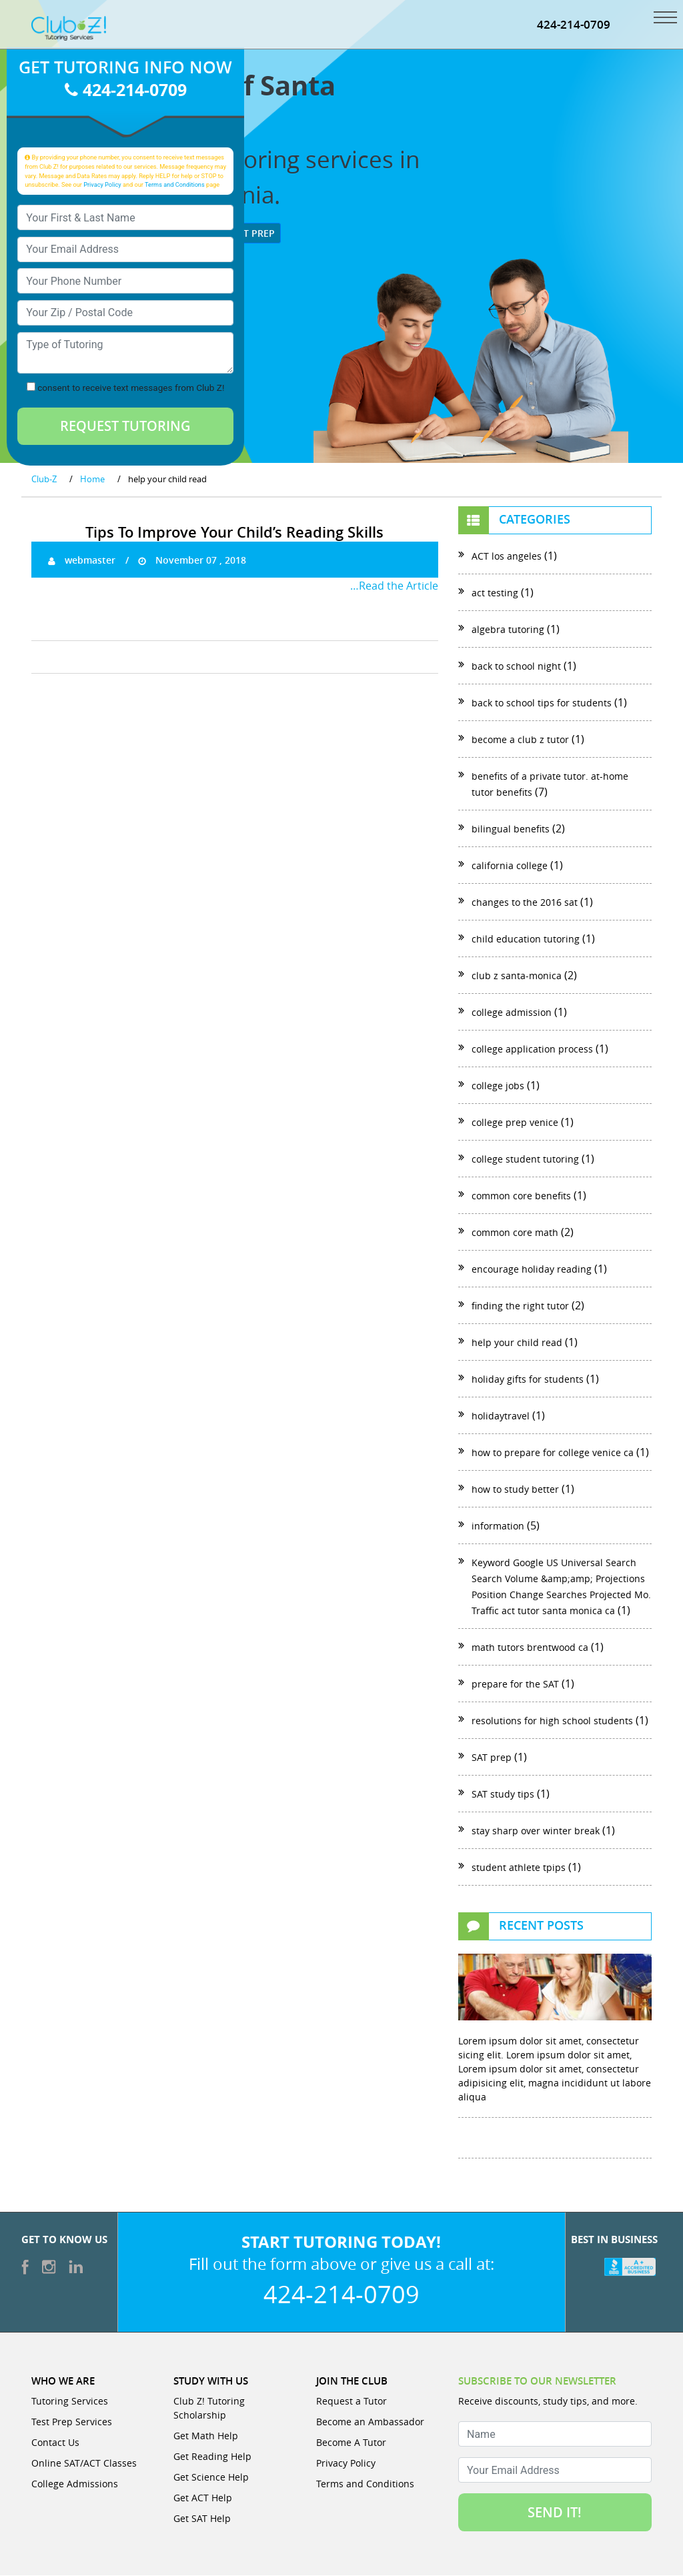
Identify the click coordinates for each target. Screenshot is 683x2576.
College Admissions (74, 2484)
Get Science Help (211, 2477)
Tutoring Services (69, 2401)
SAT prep (492, 1758)
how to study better (515, 1489)
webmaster (81, 560)
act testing (495, 593)
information (498, 1526)
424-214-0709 (573, 25)
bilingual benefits (511, 829)
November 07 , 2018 (192, 560)
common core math (515, 1233)
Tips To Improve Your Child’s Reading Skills (234, 533)
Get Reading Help (212, 2457)
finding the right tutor (520, 1306)
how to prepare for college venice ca (553, 1453)
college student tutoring (525, 1159)
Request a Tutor (351, 2401)
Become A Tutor (351, 2443)
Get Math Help (205, 2436)
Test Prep (246, 234)
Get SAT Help (202, 2519)
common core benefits (521, 1196)
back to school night (516, 666)
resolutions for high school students (552, 1721)
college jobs (498, 1086)
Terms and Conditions (175, 185)
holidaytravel (501, 1416)
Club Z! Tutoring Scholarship (209, 2408)
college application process (532, 1049)
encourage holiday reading (532, 1269)
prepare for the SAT (515, 1684)
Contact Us (55, 2443)
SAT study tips (503, 1794)
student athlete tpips (519, 1868)
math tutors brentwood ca (530, 1648)
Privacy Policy (102, 185)
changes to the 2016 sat (525, 902)
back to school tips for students (542, 703)
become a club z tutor (520, 740)
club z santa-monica (517, 976)
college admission (512, 1013)
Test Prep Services (71, 2422)
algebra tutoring (508, 630)
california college (510, 866)
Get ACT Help (202, 2498)
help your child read (517, 1343)
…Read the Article (394, 586)
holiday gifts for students (528, 1379)
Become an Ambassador (370, 2422)
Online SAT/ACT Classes (84, 2463)
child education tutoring (526, 939)
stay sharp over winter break (536, 1831)
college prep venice (515, 1123)
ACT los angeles (507, 556)
